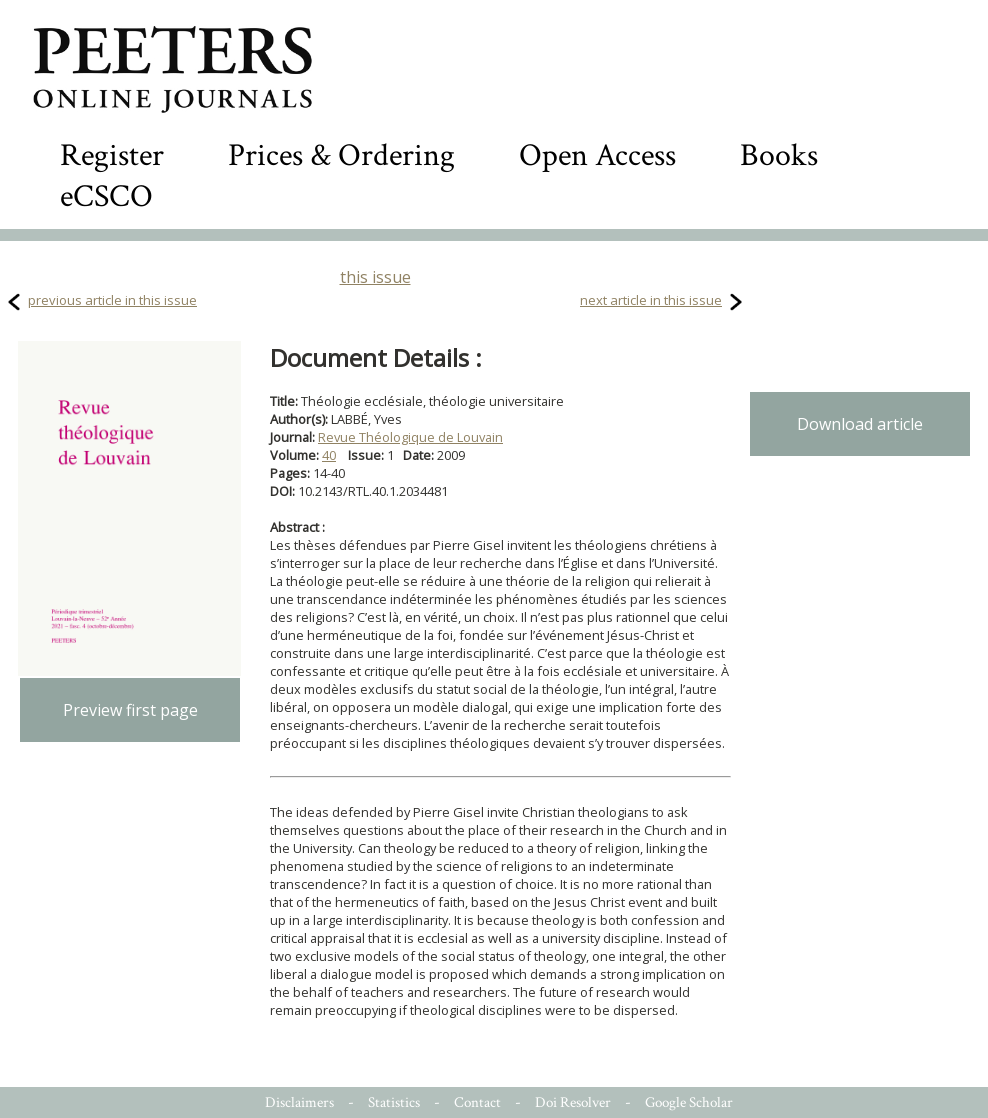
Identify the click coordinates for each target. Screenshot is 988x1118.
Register (112, 155)
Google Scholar (689, 1102)
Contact (477, 1102)
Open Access (597, 155)
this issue (375, 277)
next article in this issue (651, 300)
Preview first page (130, 710)
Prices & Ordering (341, 155)
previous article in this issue (112, 300)
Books (779, 155)
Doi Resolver (573, 1102)
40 (329, 455)
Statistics (394, 1102)
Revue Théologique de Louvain (410, 437)
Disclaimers (299, 1102)
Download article (860, 424)
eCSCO (106, 196)
